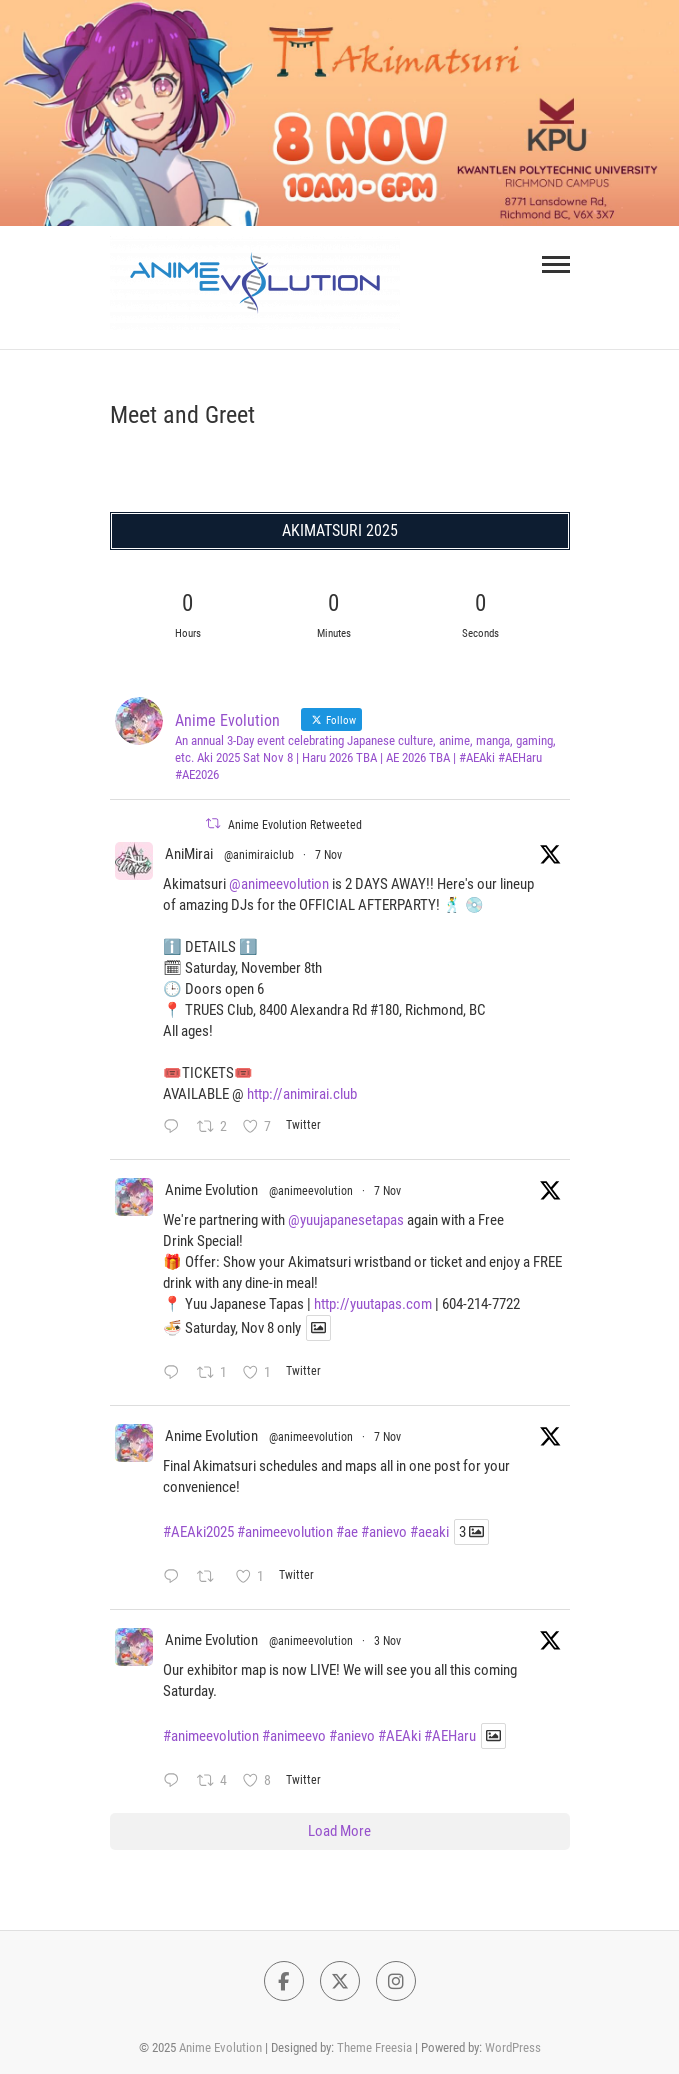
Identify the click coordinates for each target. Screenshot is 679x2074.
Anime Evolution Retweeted (295, 825)
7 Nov (328, 855)
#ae (347, 1532)
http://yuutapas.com (373, 1304)
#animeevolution (285, 1532)
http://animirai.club (302, 1094)
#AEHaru (450, 1736)
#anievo (384, 1532)
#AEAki (399, 1736)
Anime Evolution (211, 1190)
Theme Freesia (374, 2047)
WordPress (513, 2047)
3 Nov (387, 1641)
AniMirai (189, 854)
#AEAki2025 (198, 1532)
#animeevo (294, 1736)
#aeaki (429, 1532)
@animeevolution (279, 884)
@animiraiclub (259, 855)
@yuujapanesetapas (346, 1220)
